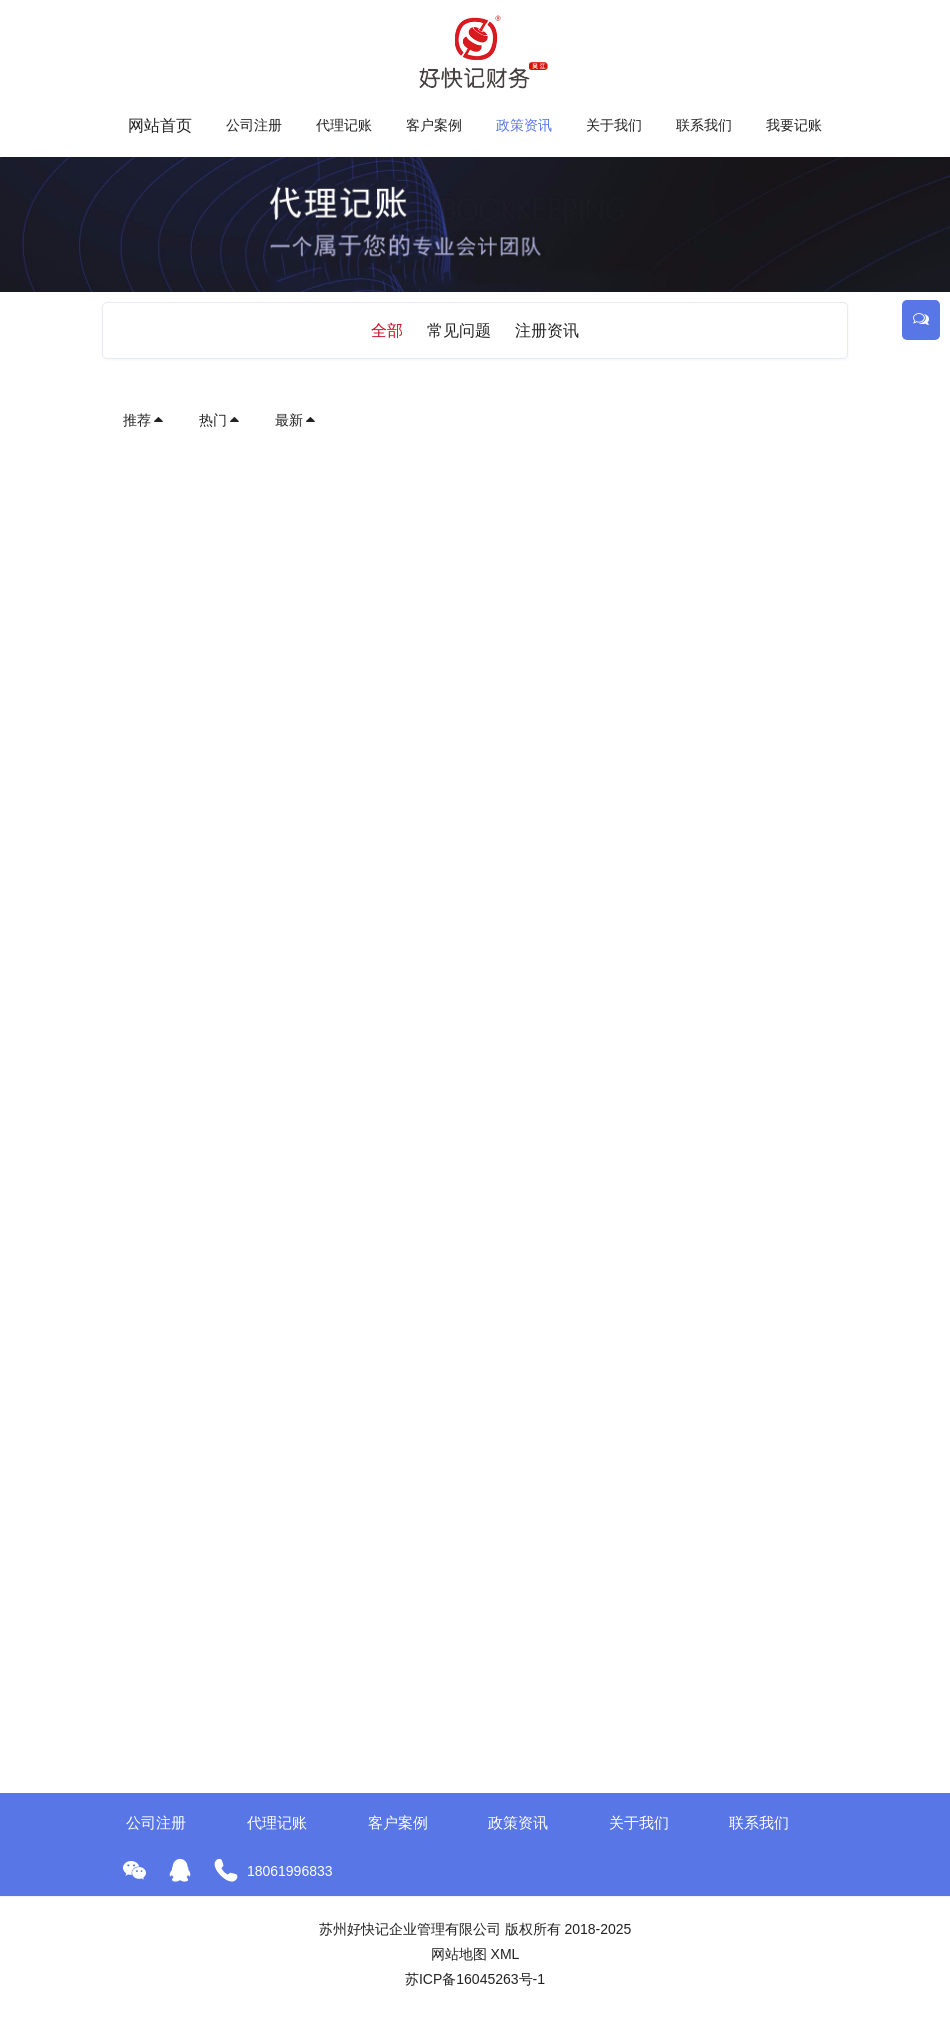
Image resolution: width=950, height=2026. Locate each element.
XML (505, 1954)
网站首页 (160, 125)
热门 (220, 420)
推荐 (144, 420)
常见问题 (459, 330)
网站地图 (459, 1954)
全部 (387, 330)
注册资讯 (547, 330)
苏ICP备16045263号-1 (475, 1979)
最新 (296, 420)
